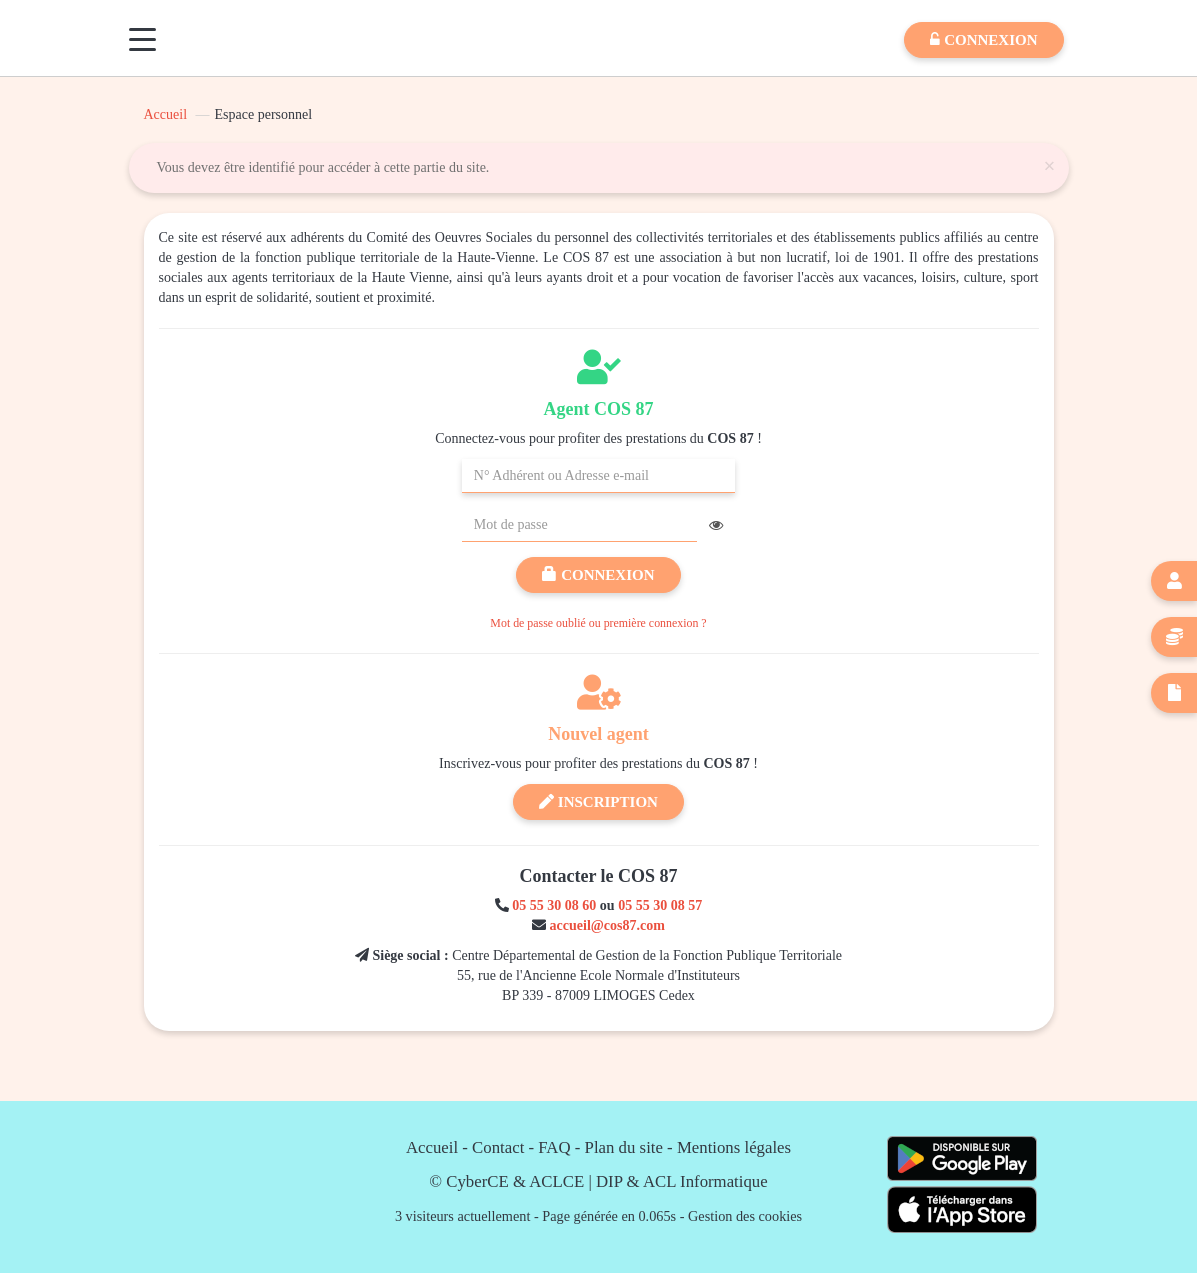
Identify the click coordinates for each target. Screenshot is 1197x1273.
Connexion (598, 575)
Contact (498, 1147)
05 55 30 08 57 (660, 905)
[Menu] (142, 39)
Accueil (166, 114)
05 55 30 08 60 (554, 905)
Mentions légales (734, 1147)
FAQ (554, 1147)
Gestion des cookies (745, 1216)
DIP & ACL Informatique (682, 1181)
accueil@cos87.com (607, 925)
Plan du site (624, 1147)
